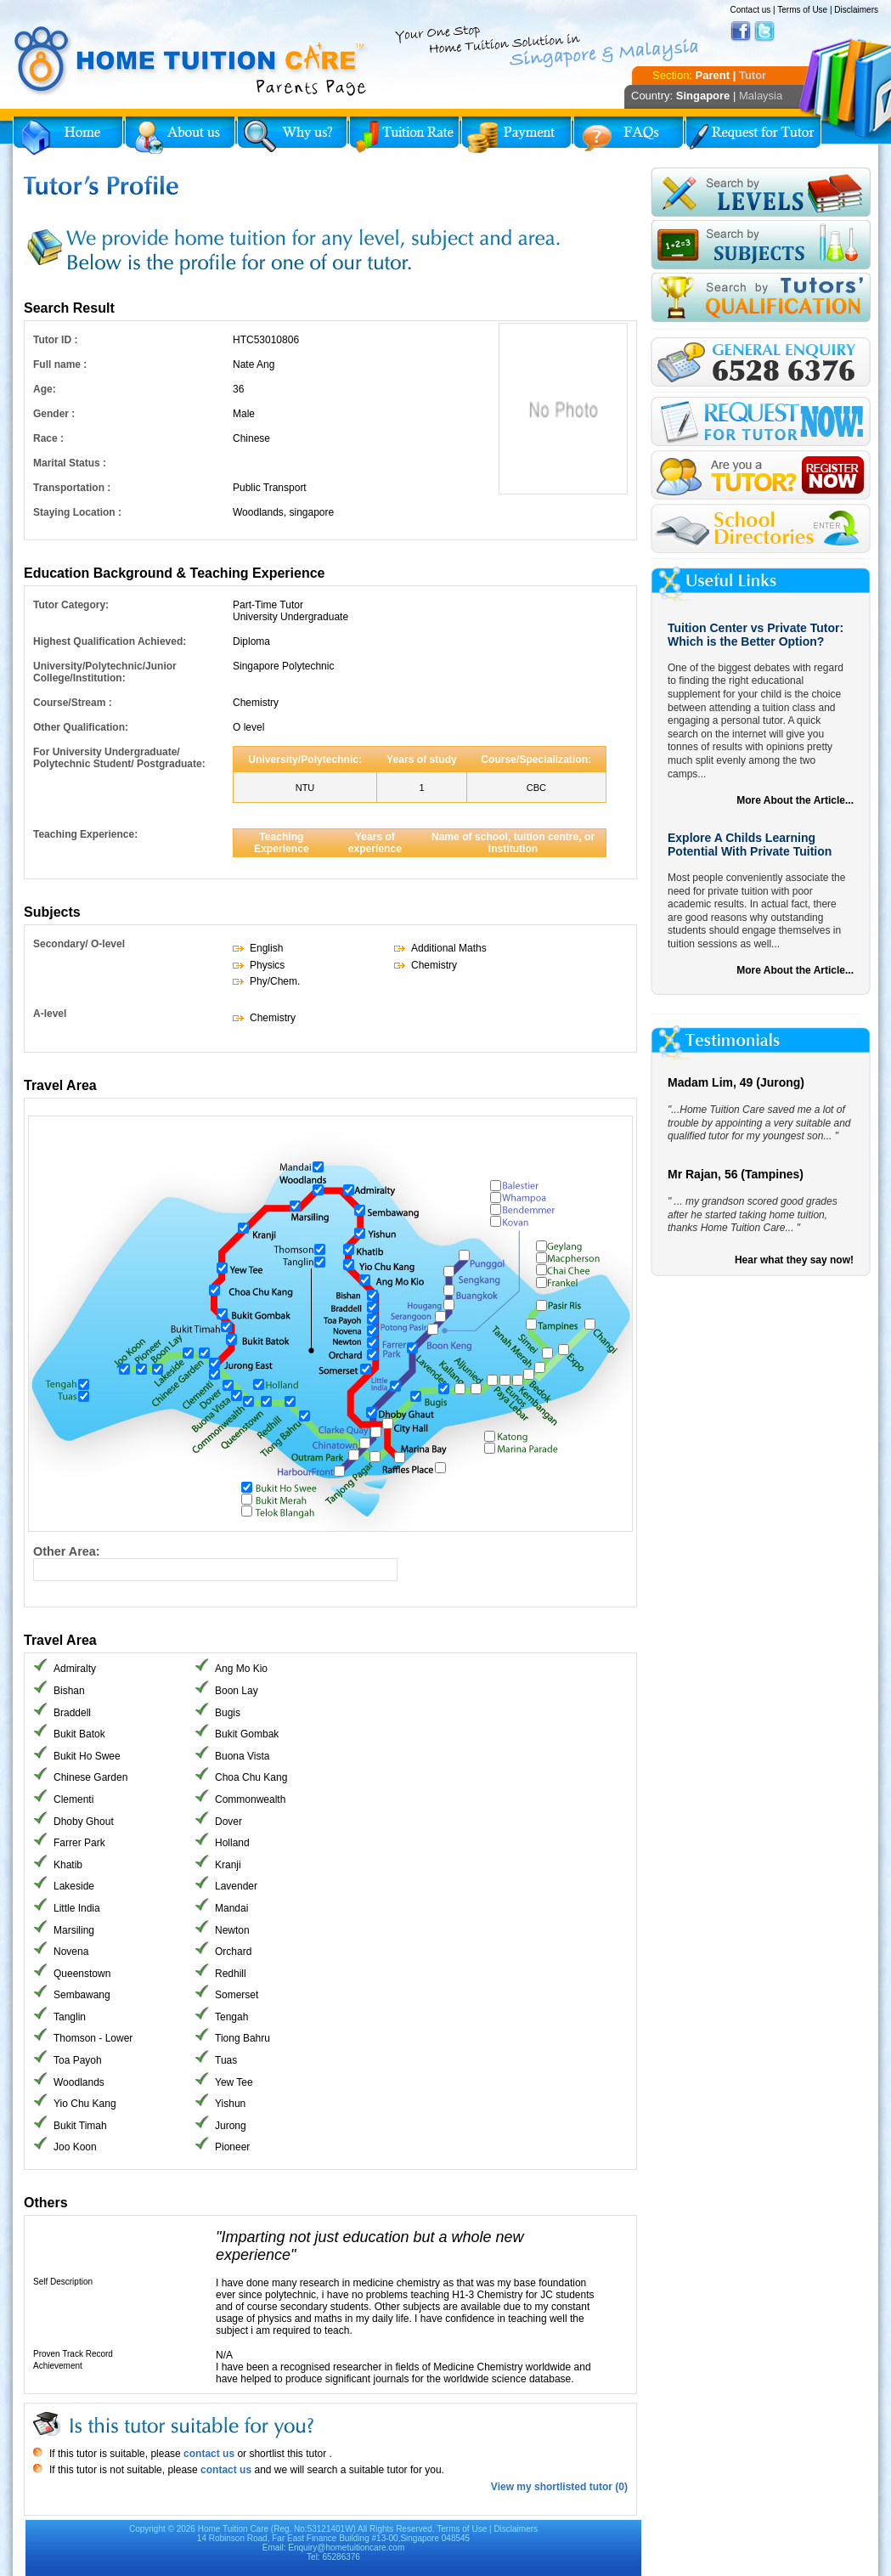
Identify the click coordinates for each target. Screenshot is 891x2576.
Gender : (54, 414)
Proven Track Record (73, 2354)
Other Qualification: (80, 727)
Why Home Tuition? (292, 135)
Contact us (750, 9)
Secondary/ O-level (79, 944)
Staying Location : (77, 512)
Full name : (60, 364)
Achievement (57, 2365)
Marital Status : (69, 463)
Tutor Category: (71, 605)
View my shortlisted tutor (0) (559, 2487)
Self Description (63, 2281)
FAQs (628, 135)
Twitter (764, 31)
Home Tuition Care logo (191, 61)
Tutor (752, 75)
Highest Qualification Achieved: (109, 641)
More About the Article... (795, 800)
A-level (49, 1014)
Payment (516, 135)
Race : (48, 438)
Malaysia (760, 95)
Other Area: (66, 1551)
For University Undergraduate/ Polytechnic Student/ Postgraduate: (119, 758)
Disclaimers (856, 9)
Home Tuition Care (233, 2529)
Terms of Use (802, 9)
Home (68, 135)
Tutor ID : (55, 340)
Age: (44, 389)
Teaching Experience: (85, 834)
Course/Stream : (72, 703)
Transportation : (71, 488)
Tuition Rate (404, 135)
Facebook (740, 31)
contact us (207, 2454)
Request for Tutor (753, 135)
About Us (180, 135)
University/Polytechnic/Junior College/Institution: (105, 672)
